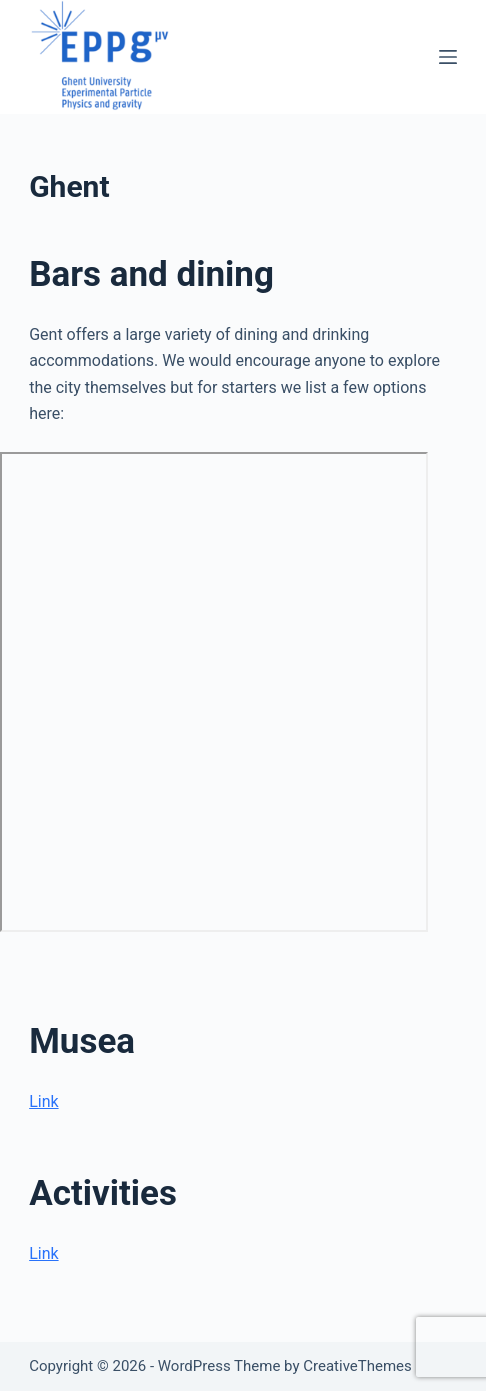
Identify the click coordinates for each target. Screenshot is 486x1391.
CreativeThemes (357, 1366)
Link (43, 1101)
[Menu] (448, 57)
